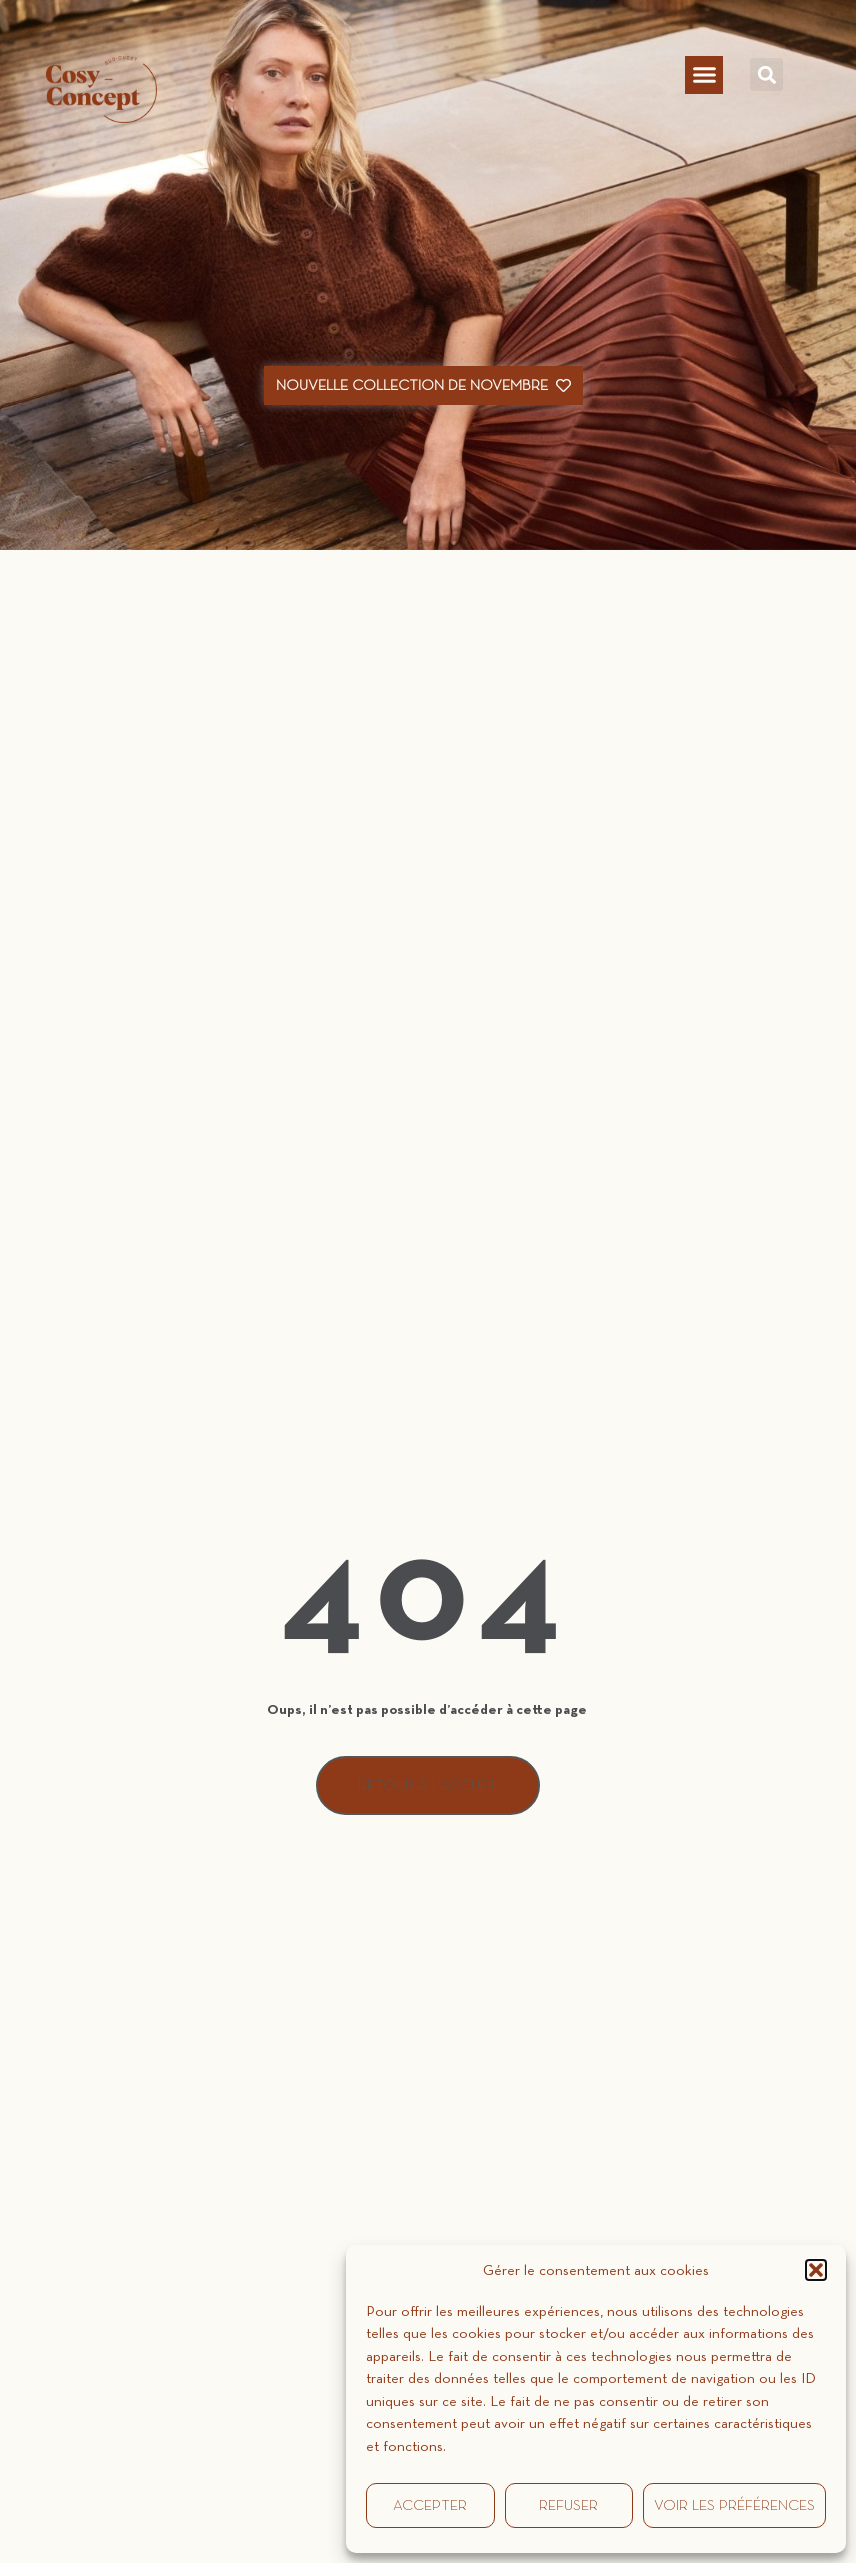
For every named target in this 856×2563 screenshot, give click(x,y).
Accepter (430, 2505)
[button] (816, 2270)
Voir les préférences (734, 2505)
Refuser (568, 2505)
